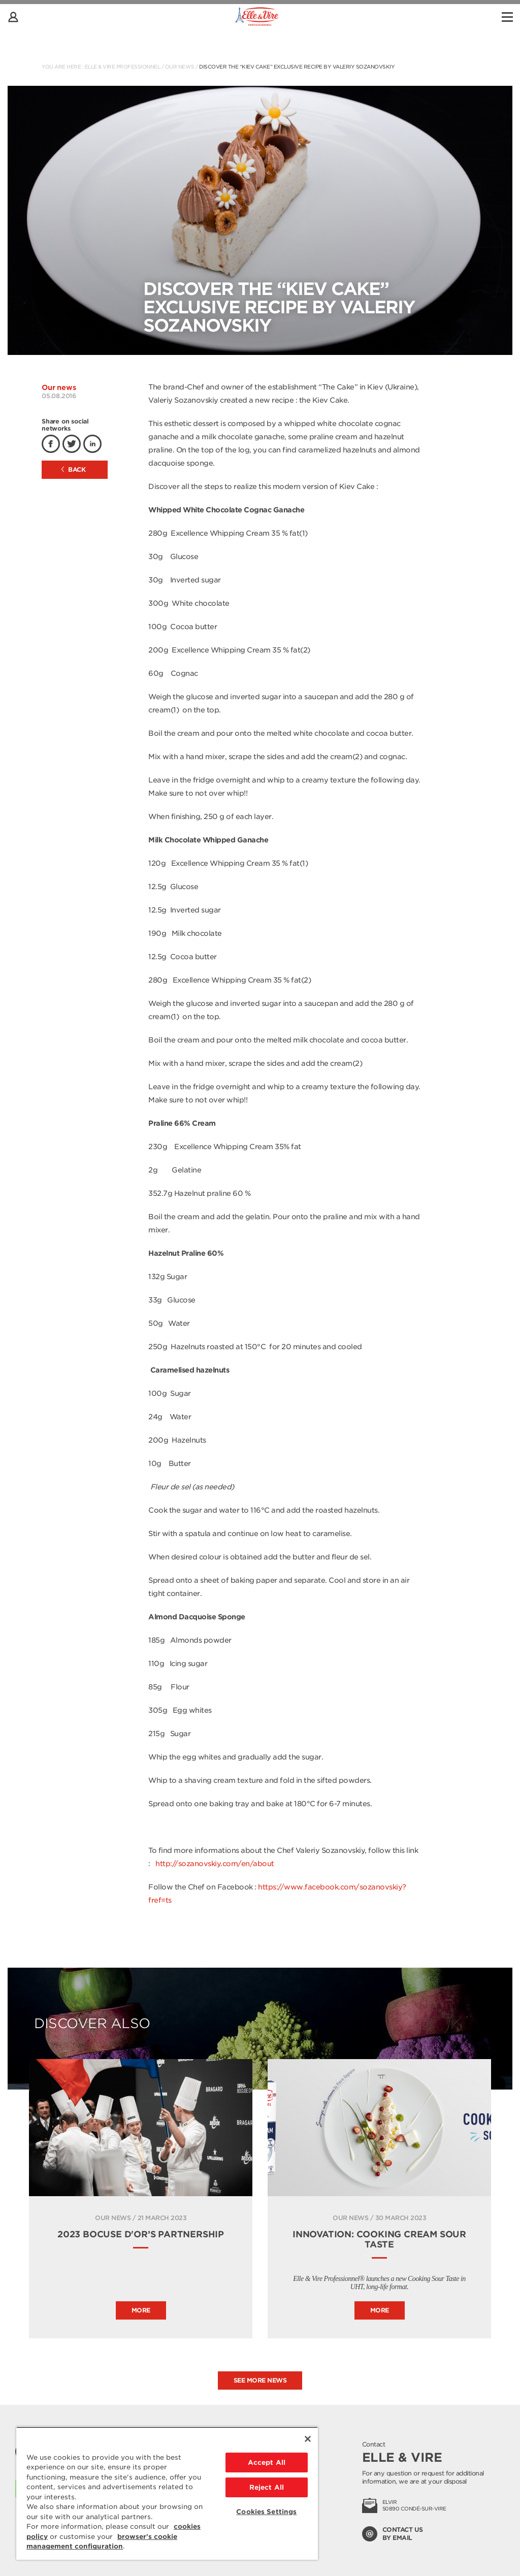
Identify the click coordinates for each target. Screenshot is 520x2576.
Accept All (266, 2462)
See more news (260, 2380)
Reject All (266, 2487)
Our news (179, 66)
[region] (167, 2493)
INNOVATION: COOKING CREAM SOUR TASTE (379, 2239)
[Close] (308, 2439)
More (141, 2310)
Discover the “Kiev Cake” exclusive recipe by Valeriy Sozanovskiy (297, 66)
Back (73, 469)
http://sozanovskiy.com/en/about (214, 1864)
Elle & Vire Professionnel (122, 66)
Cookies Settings (266, 2512)
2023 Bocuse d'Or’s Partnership (140, 2234)
